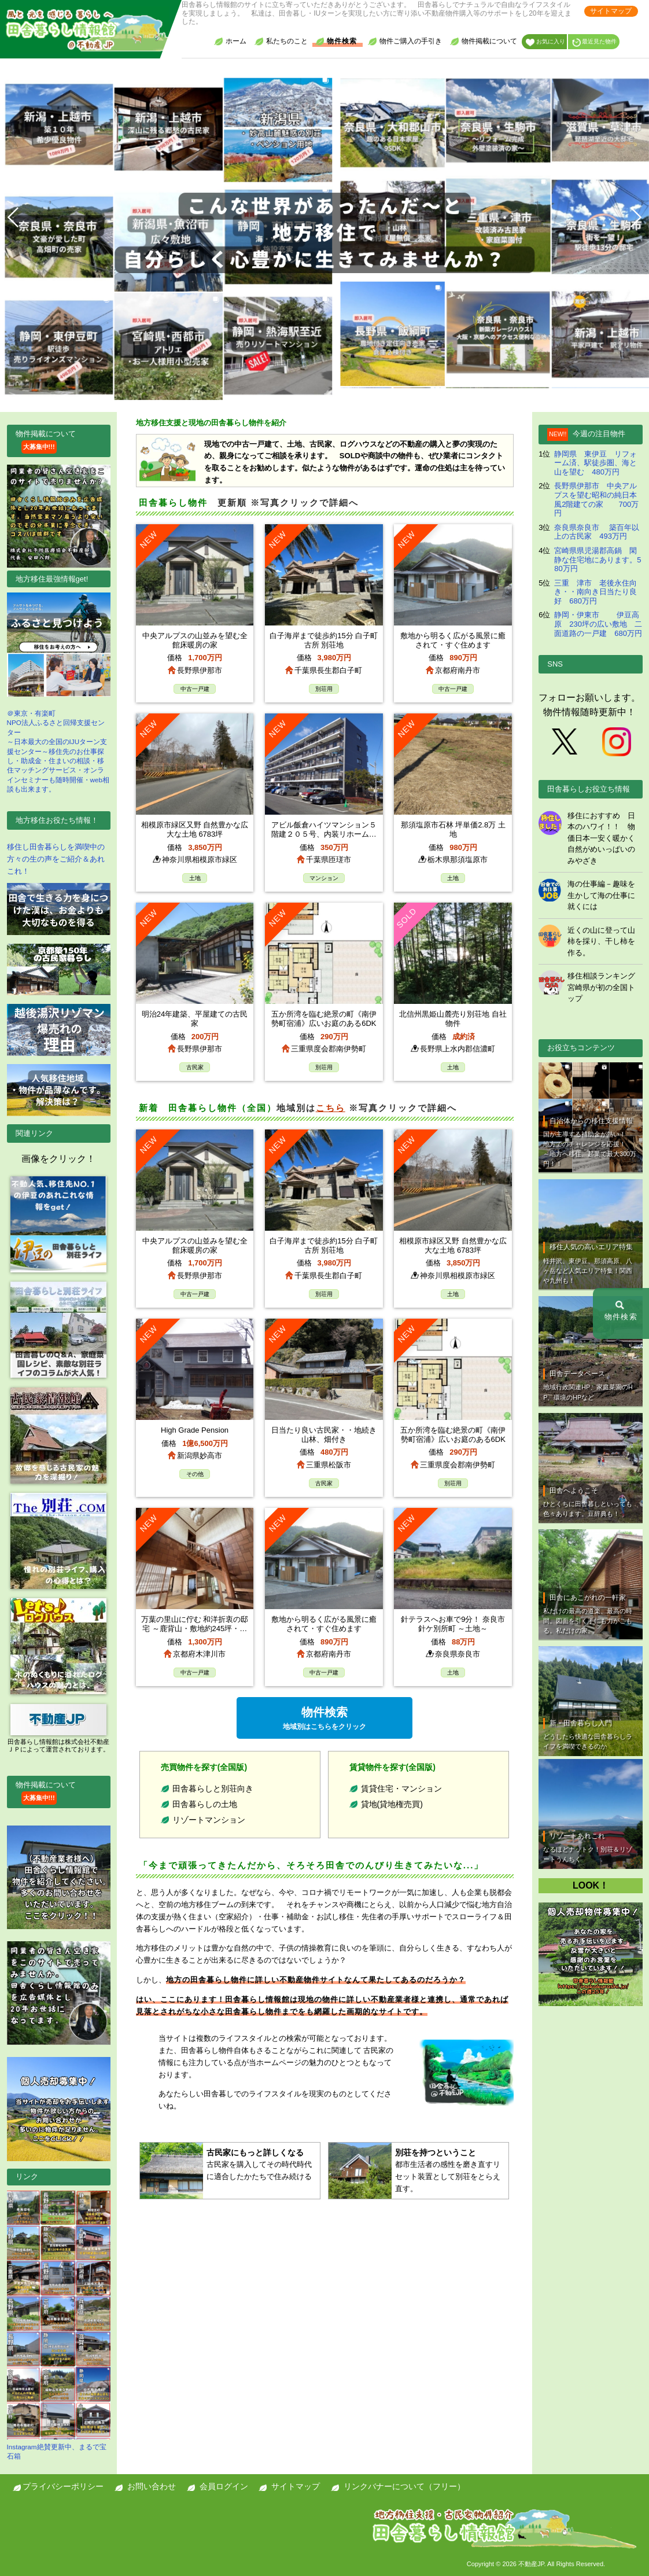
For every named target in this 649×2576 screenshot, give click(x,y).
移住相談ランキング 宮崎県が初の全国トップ (601, 987)
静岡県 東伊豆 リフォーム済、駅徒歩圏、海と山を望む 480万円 (595, 463)
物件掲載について (483, 41)
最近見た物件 (594, 42)
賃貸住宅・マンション (401, 1788)
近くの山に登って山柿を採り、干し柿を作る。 (601, 941)
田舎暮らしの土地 (204, 1804)
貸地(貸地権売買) (392, 1804)
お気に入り (545, 42)
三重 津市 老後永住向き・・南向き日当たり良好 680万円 (595, 592)
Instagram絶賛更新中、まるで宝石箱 (59, 2325)
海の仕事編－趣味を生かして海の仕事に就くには (601, 895)
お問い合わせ (151, 2486)
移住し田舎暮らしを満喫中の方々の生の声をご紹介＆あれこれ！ (56, 858)
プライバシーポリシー (63, 2486)
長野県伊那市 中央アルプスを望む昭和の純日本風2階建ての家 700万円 (596, 499)
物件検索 (336, 41)
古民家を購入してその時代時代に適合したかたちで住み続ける (261, 2163)
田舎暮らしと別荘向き (212, 1788)
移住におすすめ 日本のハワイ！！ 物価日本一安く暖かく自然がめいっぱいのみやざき (601, 838)
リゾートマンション (208, 1819)
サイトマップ (611, 11)
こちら (330, 1108)
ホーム (230, 41)
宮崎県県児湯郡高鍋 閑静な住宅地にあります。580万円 (597, 559)
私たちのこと (281, 41)
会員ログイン (224, 2486)
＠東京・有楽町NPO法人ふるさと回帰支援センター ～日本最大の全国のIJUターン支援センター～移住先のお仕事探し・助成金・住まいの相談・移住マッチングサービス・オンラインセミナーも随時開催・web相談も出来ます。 (59, 693)
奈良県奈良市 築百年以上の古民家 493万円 (596, 532)
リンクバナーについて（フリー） (404, 2486)
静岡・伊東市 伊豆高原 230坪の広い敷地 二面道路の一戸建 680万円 (598, 623)
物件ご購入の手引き (405, 41)
